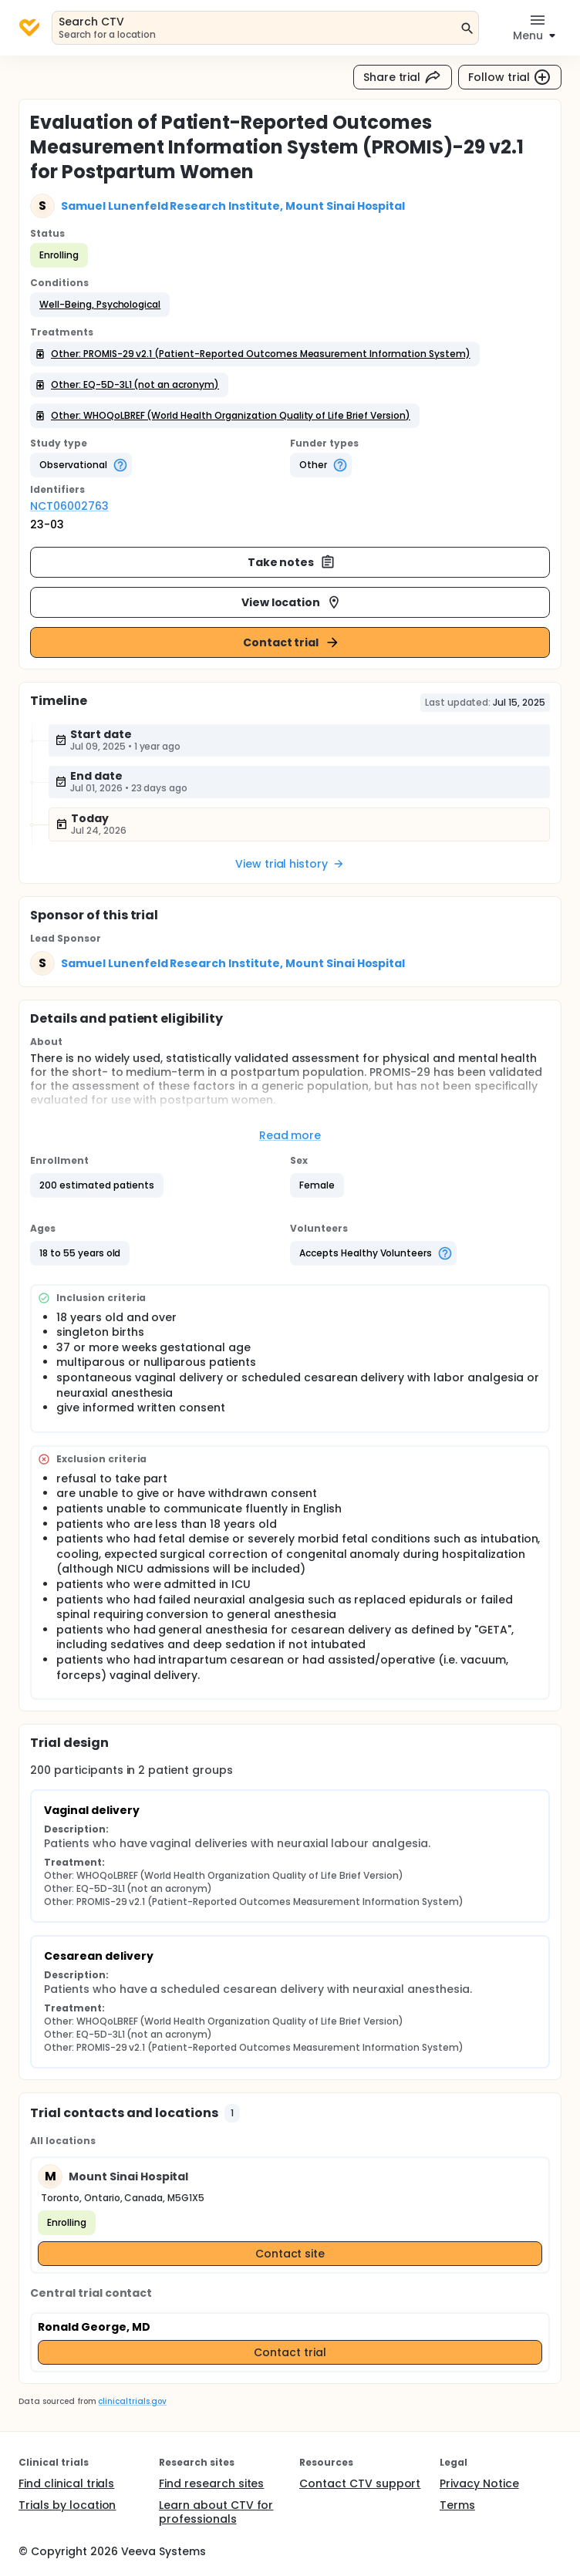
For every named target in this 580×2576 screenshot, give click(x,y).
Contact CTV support (359, 2483)
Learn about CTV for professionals (216, 2512)
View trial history (290, 864)
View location (291, 602)
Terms (457, 2505)
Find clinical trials (66, 2483)
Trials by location (67, 2505)
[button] (100, 304)
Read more (290, 1135)
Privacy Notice (479, 2483)
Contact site (290, 2253)
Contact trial (292, 642)
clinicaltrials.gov (132, 2401)
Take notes (292, 562)
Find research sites (211, 2483)
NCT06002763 (69, 506)
